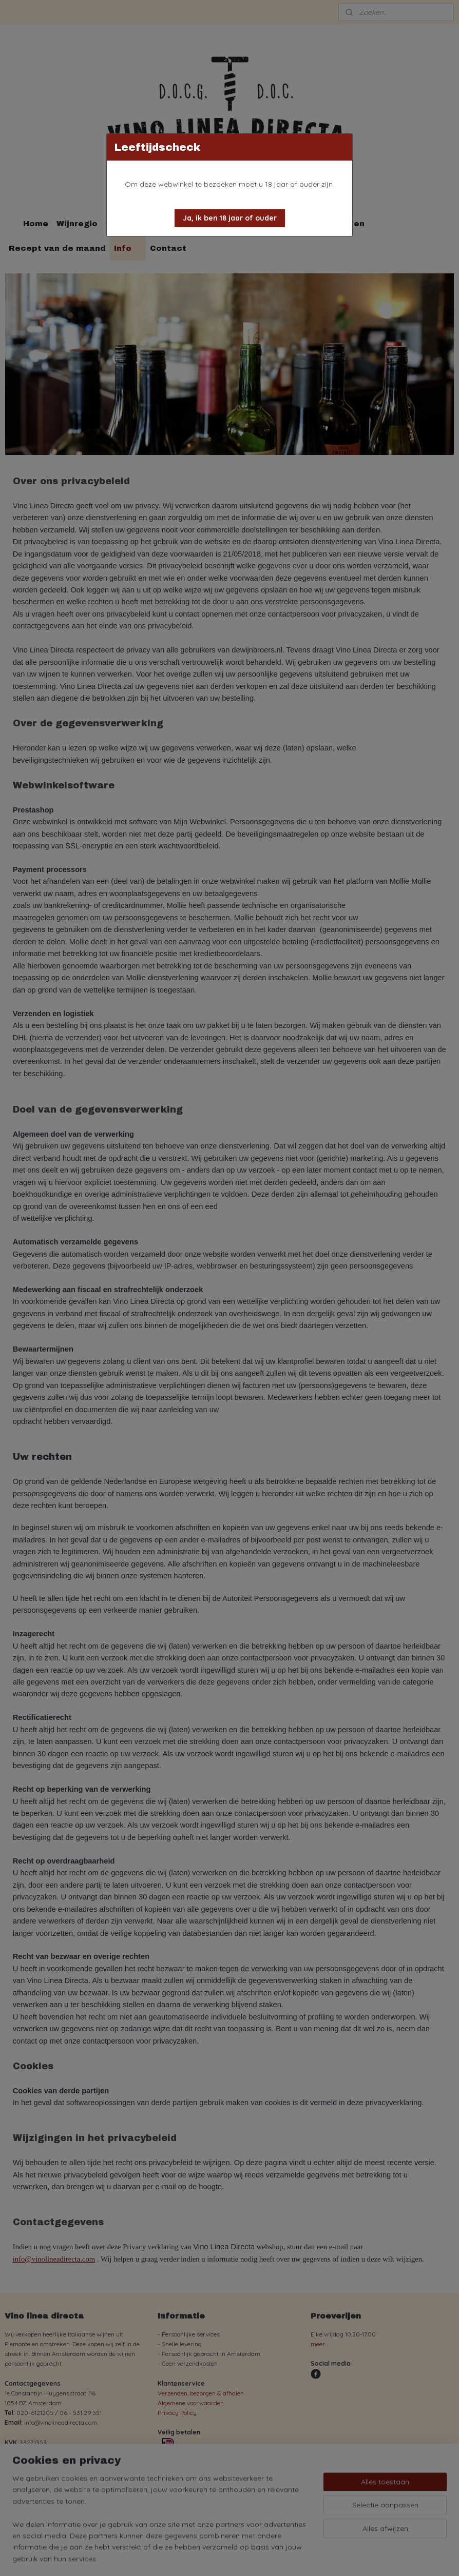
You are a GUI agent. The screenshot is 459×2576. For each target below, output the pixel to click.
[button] (229, 218)
